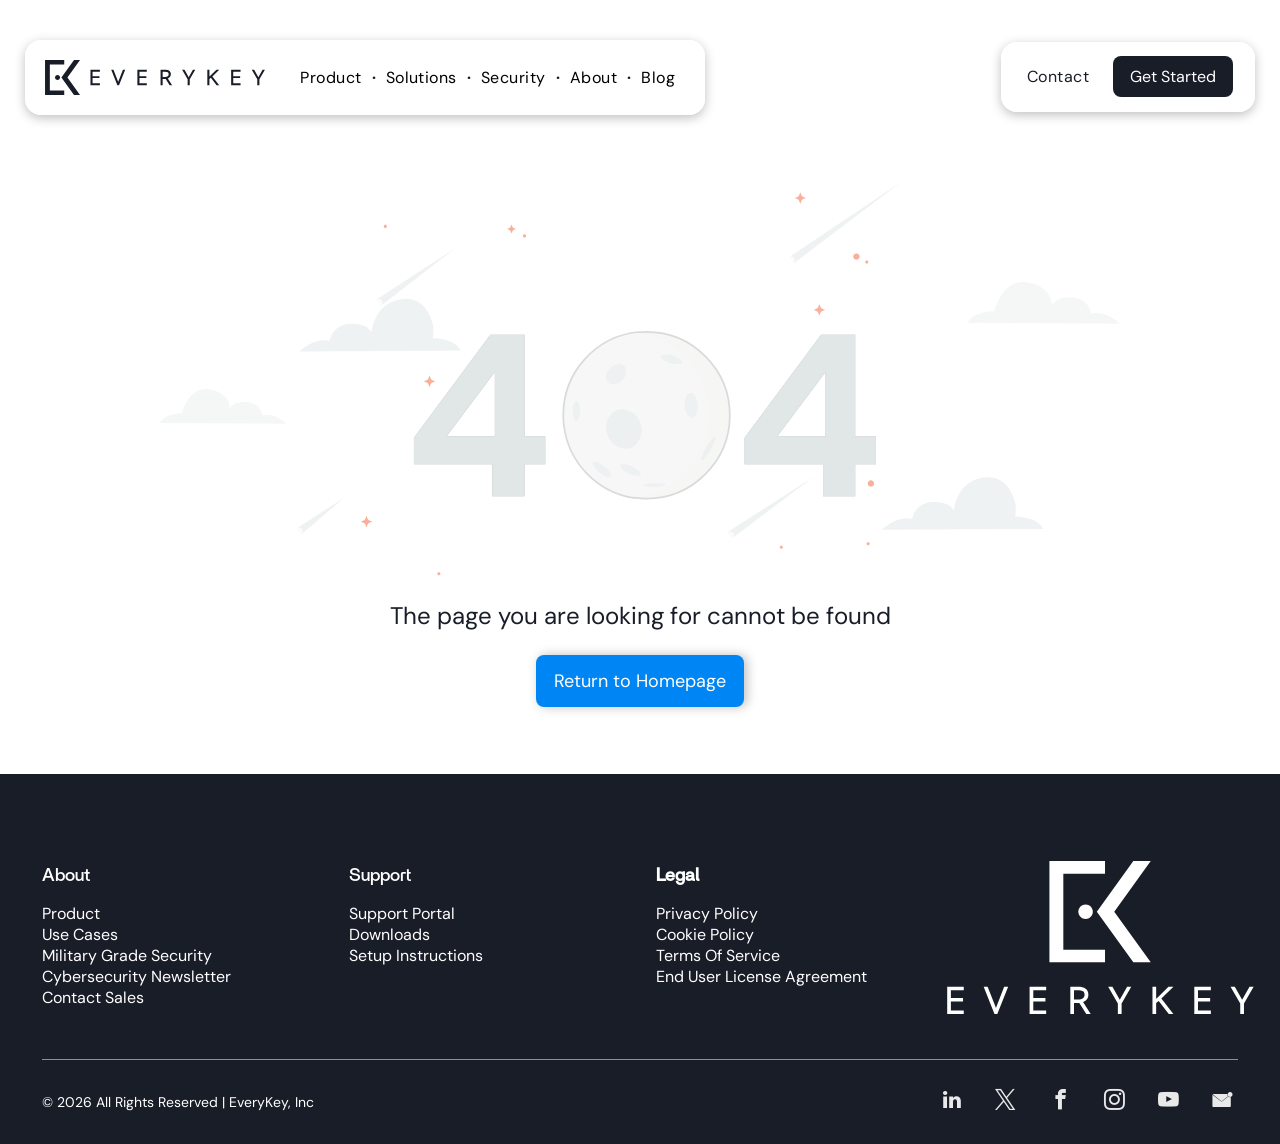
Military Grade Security (127, 955)
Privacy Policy (707, 913)
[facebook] (1067, 1101)
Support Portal (402, 913)
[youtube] (1171, 1101)
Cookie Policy (705, 934)
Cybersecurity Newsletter (136, 976)
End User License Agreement (761, 976)
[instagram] (1119, 1101)
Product (71, 913)
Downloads (389, 934)
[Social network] (1223, 1101)
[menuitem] (333, 77)
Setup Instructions (416, 955)
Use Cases (80, 934)
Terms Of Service (718, 955)
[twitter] (1015, 1101)
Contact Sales (93, 997)
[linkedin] (963, 1101)
